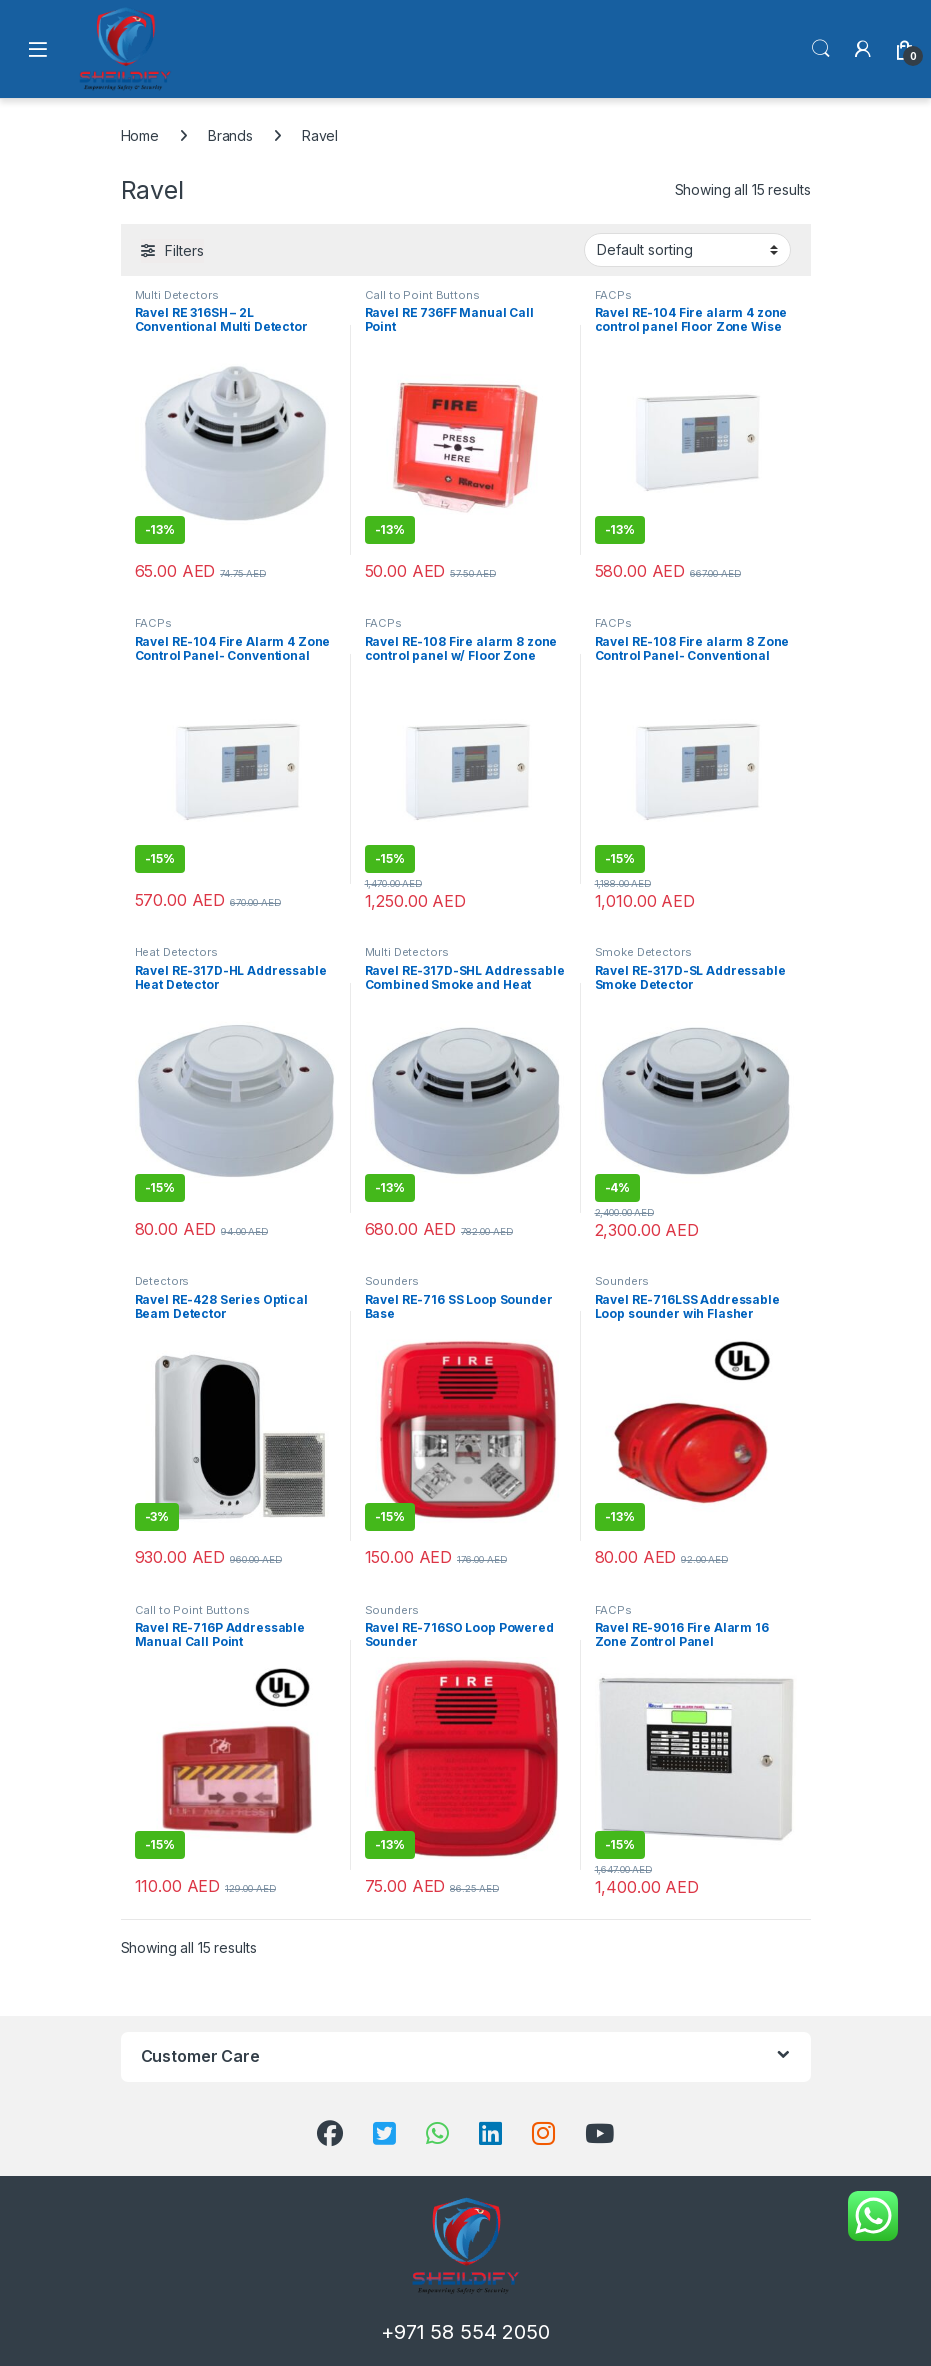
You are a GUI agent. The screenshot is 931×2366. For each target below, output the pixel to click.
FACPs (613, 295)
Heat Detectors (176, 952)
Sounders (392, 1281)
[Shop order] (687, 250)
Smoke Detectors (643, 952)
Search (821, 49)
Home (140, 135)
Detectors (162, 1281)
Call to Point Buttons (422, 295)
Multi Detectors (177, 295)
